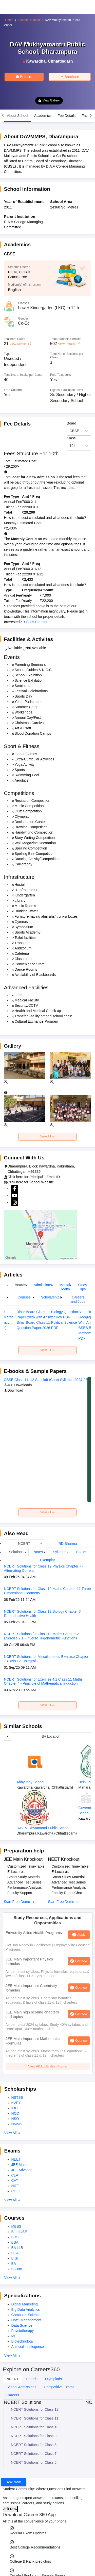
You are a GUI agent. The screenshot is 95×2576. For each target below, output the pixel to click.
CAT (14, 2181)
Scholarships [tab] (51, 1297)
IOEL (15, 2108)
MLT (14, 2336)
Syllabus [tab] (59, 1552)
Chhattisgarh (60, 61)
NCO (15, 2113)
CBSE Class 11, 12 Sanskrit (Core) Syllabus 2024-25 (45, 1380)
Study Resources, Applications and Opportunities (48, 1920)
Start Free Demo (19, 1902)
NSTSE (17, 2097)
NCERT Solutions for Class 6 (33, 2462)
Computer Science (26, 2315)
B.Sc (15, 2258)
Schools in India (29, 20)
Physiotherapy (22, 2331)
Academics (42, 116)
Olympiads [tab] (53, 2379)
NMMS (16, 2124)
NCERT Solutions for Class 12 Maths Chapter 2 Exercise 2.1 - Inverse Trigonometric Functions (41, 1636)
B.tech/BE (19, 2232)
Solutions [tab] (16, 1552)
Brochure (69, 77)
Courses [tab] (24, 1297)
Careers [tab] (13, 2395)
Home (9, 20)
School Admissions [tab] (21, 2387)
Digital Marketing (24, 2304)
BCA (15, 2253)
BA (13, 2264)
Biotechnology (22, 2341)
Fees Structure (36, 622)
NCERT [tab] (24, 1544)
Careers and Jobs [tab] (78, 1299)
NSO (15, 2119)
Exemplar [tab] (47, 1560)
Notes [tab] (38, 1552)
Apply (81, 1934)
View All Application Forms (47, 2066)
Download (13, 1390)
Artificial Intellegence (27, 2347)
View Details (20, 344)
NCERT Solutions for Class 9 (33, 2436)
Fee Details (66, 116)
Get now (81, 1961)
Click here (15, 1177)
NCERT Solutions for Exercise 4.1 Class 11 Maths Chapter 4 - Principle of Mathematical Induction (43, 1681)
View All (47, 1136)
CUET (16, 2191)
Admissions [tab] (43, 1285)
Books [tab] (81, 1552)
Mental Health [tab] (64, 1287)
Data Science (21, 2325)
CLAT (15, 2175)
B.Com (16, 2269)
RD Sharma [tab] (68, 1544)
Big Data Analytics (25, 2309)
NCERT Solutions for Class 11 (35, 2418)
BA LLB (17, 2248)
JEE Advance (21, 2170)
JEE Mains (19, 2165)
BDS (15, 2237)
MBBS (16, 2226)
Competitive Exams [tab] (59, 2387)
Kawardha (35, 61)
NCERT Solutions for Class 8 (33, 2445)
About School (17, 116)
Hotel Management (26, 2320)
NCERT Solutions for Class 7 (33, 2454)
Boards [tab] (20, 1285)
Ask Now (14, 2482)
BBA (14, 2242)
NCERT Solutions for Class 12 (35, 2409)
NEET (16, 2159)
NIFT (15, 2186)
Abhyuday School (30, 1782)
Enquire (24, 77)
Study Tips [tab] (82, 1287)
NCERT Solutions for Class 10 (35, 2427)
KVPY (16, 2103)
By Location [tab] (51, 1736)
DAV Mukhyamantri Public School (43, 1828)
